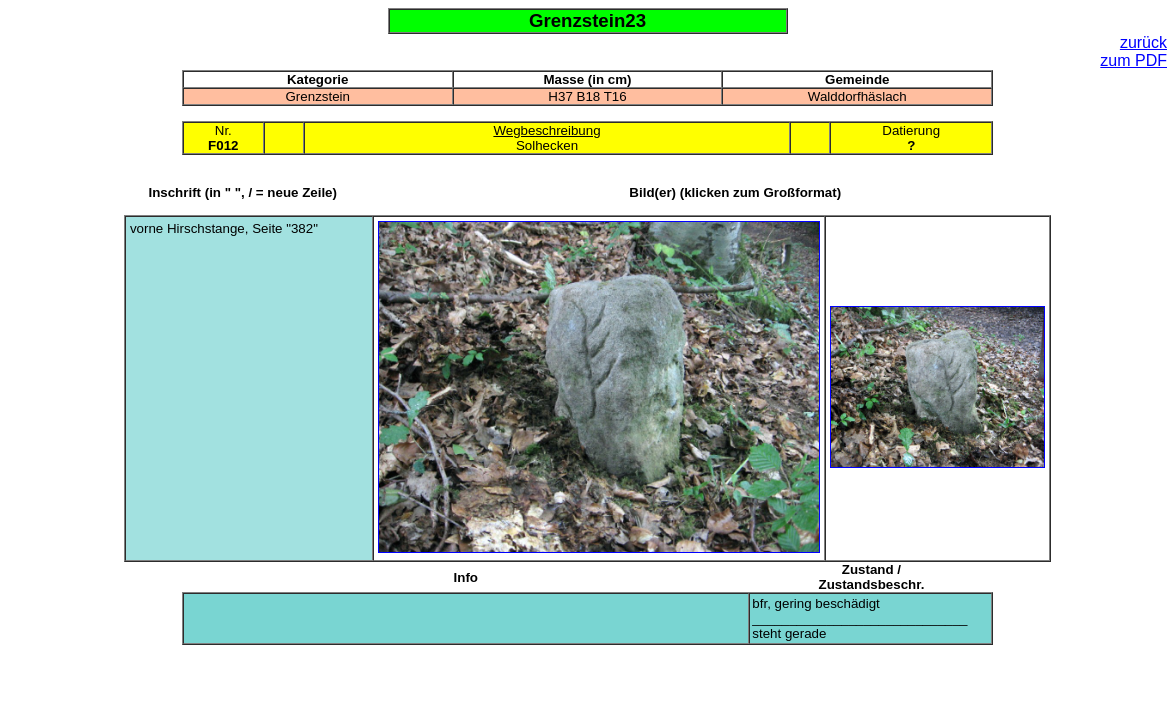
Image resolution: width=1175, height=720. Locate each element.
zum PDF (1133, 60)
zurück (1143, 42)
